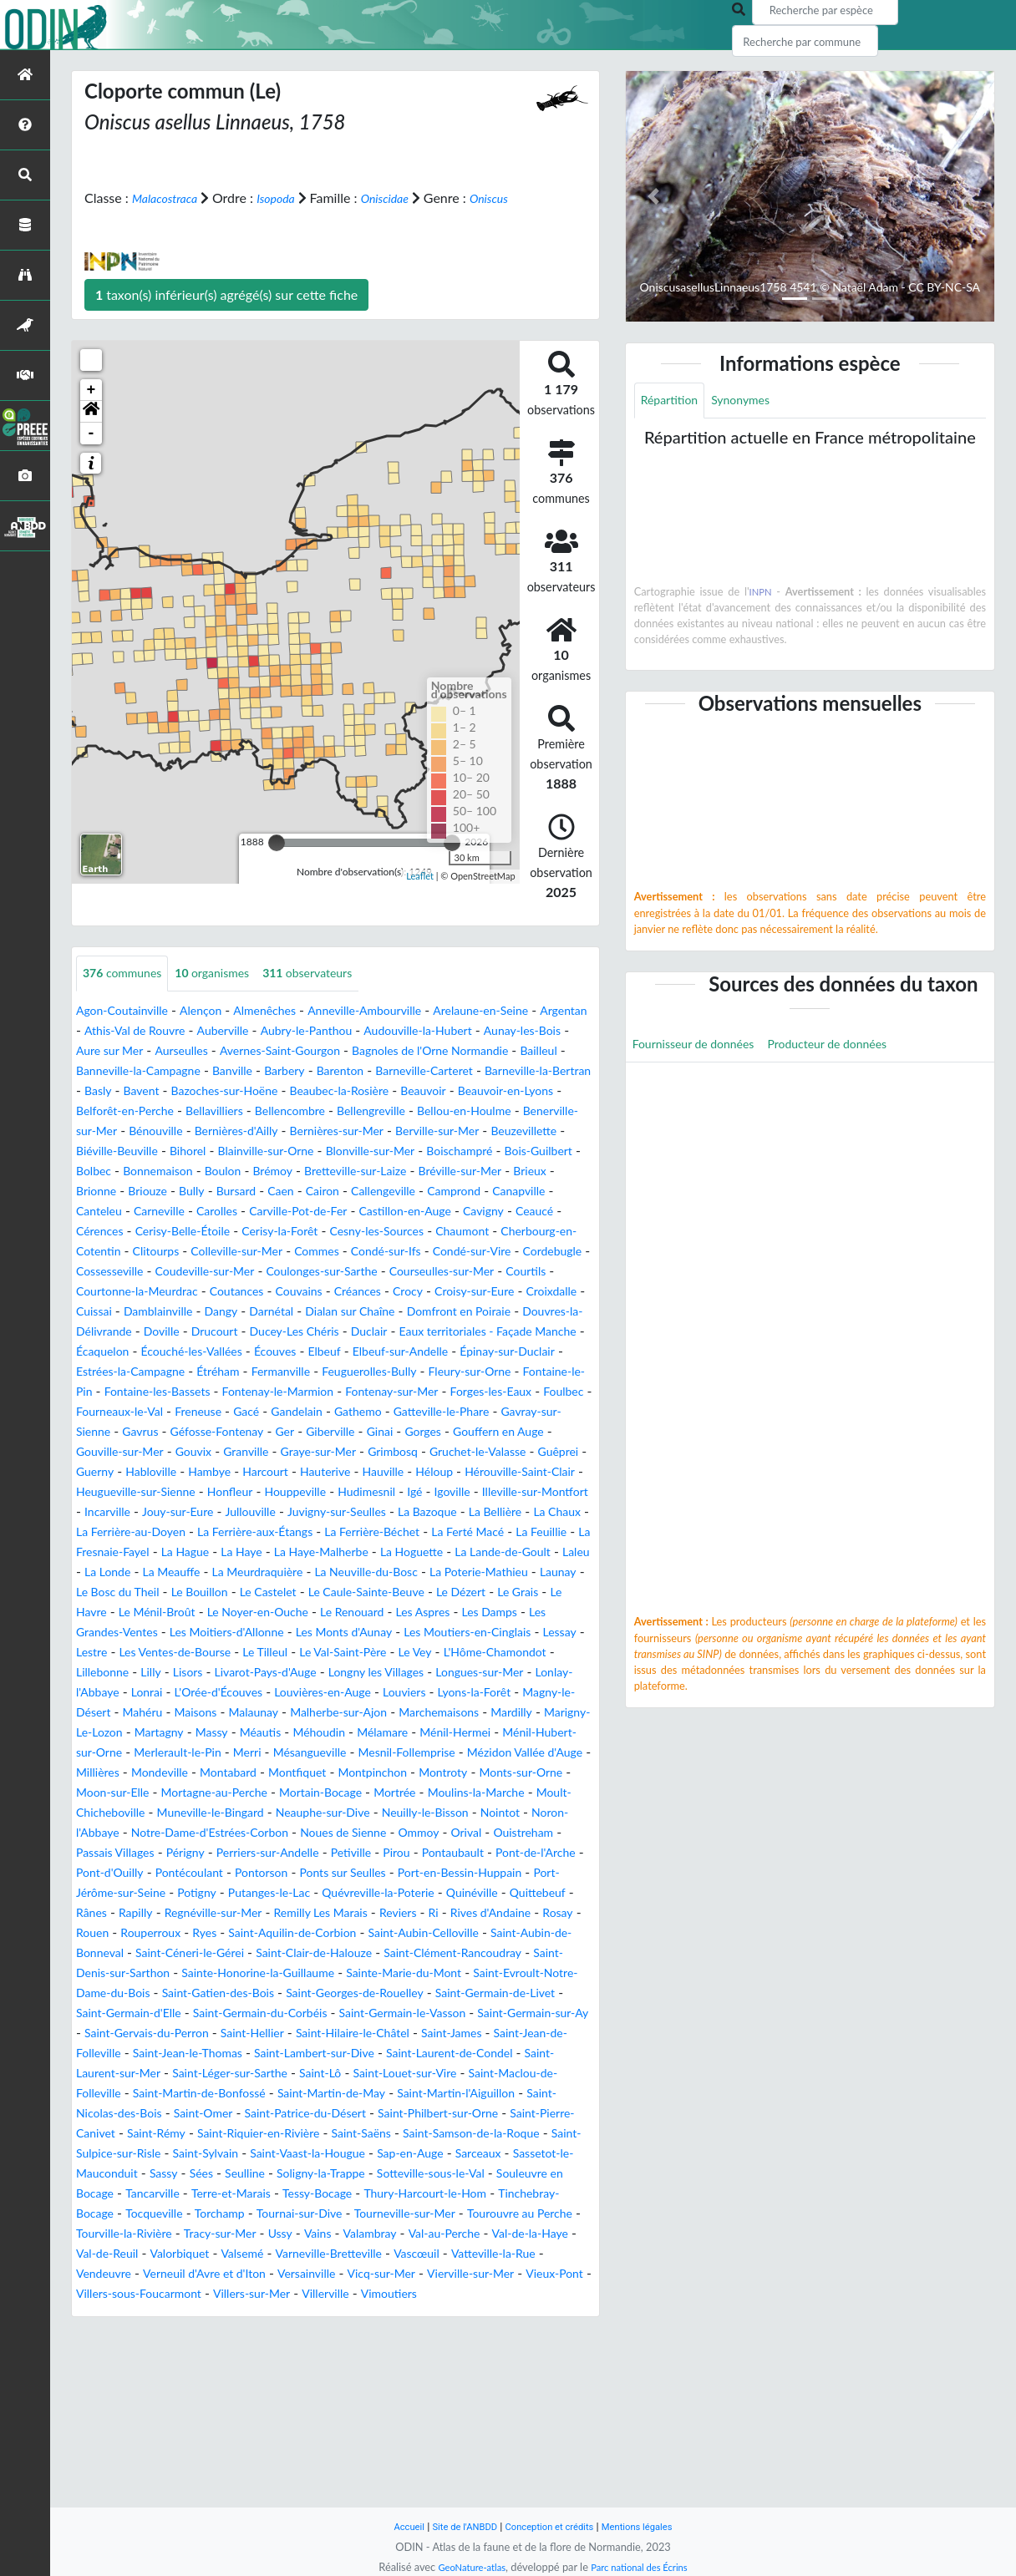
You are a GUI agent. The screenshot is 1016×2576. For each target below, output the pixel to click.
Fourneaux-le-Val (324, 1472)
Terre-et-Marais (328, 2354)
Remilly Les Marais (130, 2053)
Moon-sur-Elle (118, 1913)
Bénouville (530, 1151)
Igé (456, 1572)
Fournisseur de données (702, 1049)
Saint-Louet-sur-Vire (135, 2234)
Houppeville (323, 1572)
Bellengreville (207, 1151)
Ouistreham (157, 1973)
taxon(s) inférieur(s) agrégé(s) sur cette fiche (226, 314)
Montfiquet (263, 1893)
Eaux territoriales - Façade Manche (463, 1392)
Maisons (468, 1813)
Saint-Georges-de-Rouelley (391, 2134)
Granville (546, 1512)
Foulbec (239, 1472)
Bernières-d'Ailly (123, 1171)
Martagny (508, 1833)
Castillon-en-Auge (518, 1252)
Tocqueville (273, 2374)
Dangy (95, 1372)
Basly (348, 1111)
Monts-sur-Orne (513, 1893)
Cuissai (446, 1352)
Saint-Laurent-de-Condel (148, 2214)
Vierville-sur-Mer (337, 2454)
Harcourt (162, 1552)
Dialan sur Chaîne (239, 1372)
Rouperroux (507, 2053)
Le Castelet (185, 1693)
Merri (138, 1873)
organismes (229, 993)
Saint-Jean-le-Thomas (367, 2194)
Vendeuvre (412, 2434)
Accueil (392, 2526)
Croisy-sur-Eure (298, 1352)
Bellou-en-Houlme (312, 1151)
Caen (303, 1232)
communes (128, 993)
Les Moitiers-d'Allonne (246, 1733)
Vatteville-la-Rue (321, 2434)
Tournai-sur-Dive (435, 2374)
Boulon (197, 1212)
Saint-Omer (502, 2254)
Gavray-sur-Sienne (317, 1492)
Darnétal (150, 1372)
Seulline (264, 2334)
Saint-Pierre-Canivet (402, 2274)
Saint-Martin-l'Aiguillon (244, 2254)
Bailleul (213, 1091)
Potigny (448, 2013)
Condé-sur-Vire (169, 1312)
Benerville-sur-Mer (433, 1151)
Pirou (563, 1973)
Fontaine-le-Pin (163, 1452)
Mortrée (436, 1913)
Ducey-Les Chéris (245, 1392)
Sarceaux (420, 2314)
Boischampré (411, 1191)
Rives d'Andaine (319, 2053)
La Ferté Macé (171, 1632)
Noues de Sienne (478, 1953)
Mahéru (409, 1813)
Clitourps (326, 1292)
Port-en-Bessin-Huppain (200, 2013)
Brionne (99, 1232)
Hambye (100, 1552)
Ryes (567, 2053)
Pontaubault (111, 1993)
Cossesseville (344, 1312)
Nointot (98, 1953)
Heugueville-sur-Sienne (144, 1572)
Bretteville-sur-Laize (345, 1212)
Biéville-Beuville (544, 1171)
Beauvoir (227, 1131)
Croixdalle (385, 1352)
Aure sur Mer (213, 1071)
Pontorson (470, 1993)
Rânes (381, 2033)
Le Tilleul (347, 1753)
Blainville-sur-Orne (193, 1191)
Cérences (217, 1272)
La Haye (497, 1632)
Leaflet (420, 895)
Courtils (303, 1332)
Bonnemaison (124, 1212)
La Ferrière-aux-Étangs (418, 1612)
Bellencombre (116, 1151)
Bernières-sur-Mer (236, 1171)
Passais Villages (248, 1973)
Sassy (174, 2334)
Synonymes (752, 401)
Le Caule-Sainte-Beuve (296, 1693)
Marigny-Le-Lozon (414, 1833)
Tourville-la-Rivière (298, 2394)
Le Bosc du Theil (530, 1673)
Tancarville (241, 2354)
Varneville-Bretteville (137, 2434)
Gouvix (487, 1512)
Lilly (289, 1773)
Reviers (217, 2053)
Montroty (426, 1893)
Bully (205, 1232)
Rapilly (429, 2033)
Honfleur (251, 1572)
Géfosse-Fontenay (490, 1492)
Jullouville (349, 1592)
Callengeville (417, 1232)
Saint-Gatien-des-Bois (237, 2134)
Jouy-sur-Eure (269, 1592)
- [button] (91, 453)
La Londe (418, 1653)
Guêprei (388, 1532)
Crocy (224, 1352)
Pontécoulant (390, 1993)
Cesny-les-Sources (528, 1272)
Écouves (301, 1412)
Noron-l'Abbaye (179, 1953)
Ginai (159, 1512)
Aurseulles (293, 1071)
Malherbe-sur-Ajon (131, 1833)
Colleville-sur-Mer (416, 1292)
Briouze (156, 1232)
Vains (513, 2394)
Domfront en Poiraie (362, 1372)
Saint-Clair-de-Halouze (244, 2094)
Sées (215, 2334)
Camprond (495, 1232)
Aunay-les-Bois (120, 1071)
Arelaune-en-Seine (530, 1031)
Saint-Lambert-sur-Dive (511, 2194)
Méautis (100, 1853)
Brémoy (252, 1212)
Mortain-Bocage (352, 1913)
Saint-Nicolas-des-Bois (389, 2254)
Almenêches (288, 1031)
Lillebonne (236, 1773)
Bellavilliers (543, 1131)
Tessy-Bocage (425, 2354)
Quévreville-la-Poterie (140, 2033)
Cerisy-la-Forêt (419, 1272)
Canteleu (175, 1252)
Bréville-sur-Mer (463, 1212)
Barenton (543, 1091)
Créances (168, 1352)
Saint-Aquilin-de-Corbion (149, 2074)
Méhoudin (165, 1853)
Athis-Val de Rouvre (199, 1051)
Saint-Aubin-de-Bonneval (447, 2074)
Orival (93, 1973)
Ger (566, 1492)
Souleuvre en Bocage (137, 2354)
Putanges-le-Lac (529, 2013)
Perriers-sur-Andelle (419, 1973)
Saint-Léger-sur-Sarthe (441, 2214)
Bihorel (105, 1191)
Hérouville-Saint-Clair (447, 1552)
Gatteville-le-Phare (196, 1492)
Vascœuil (236, 2434)
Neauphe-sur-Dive (395, 1933)
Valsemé (526, 2414)
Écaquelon (106, 1412)
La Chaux (176, 1612)
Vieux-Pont (432, 2454)
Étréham (290, 1432)
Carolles (305, 1252)
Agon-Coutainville (128, 1031)
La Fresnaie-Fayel (344, 1632)
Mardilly (325, 1833)
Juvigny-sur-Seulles (446, 1592)
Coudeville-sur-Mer (451, 1312)
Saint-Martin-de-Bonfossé (448, 2234)
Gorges (206, 1512)
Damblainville (518, 1352)
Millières (553, 1873)
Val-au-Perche (189, 2414)
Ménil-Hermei (317, 1853)
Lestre (152, 1753)
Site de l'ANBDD (456, 2526)
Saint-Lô (543, 2214)
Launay (450, 1673)
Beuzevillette (447, 1171)
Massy (565, 1833)
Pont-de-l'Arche (205, 1993)
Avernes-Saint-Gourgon (405, 1071)
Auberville (298, 1051)
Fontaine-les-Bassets (280, 1452)
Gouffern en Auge (291, 1512)
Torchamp (346, 2374)
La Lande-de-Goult (282, 1653)
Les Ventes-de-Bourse (246, 1753)
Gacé (466, 1472)
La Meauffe (490, 1653)
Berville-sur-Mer (350, 1171)
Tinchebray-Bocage (172, 2374)
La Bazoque (548, 1592)
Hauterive (229, 1552)
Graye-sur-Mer (119, 1532)
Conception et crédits (551, 2526)
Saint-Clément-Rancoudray (401, 2094)
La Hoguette (180, 1653)
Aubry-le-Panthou (390, 1051)
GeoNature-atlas (464, 2566)
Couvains (103, 1352)
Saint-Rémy (506, 2274)
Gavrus (404, 1492)
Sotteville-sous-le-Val (473, 2334)
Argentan (103, 1051)
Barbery (482, 1091)
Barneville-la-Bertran (261, 1111)
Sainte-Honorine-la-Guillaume (221, 2114)
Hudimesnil (403, 1572)
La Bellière (106, 1612)
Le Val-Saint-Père (435, 1753)
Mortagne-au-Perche (232, 1913)
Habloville (508, 1532)
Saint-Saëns (228, 2294)
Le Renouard (323, 1713)
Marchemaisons (245, 1833)
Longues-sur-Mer (183, 1793)
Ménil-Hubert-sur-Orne (439, 1853)
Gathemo (103, 1492)
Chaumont (106, 1292)
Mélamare (236, 1853)
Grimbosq (202, 1532)
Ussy (472, 2394)
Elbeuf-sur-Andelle (440, 1412)
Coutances (520, 1332)
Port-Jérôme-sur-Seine (348, 2013)
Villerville (284, 2474)
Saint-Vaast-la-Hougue (229, 2314)
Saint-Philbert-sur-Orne (262, 2274)
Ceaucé (156, 1272)
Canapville (106, 1252)
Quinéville (246, 2033)
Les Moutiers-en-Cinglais (519, 1733)
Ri (256, 2053)
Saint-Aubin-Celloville (297, 2074)
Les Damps (477, 1713)
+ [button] (91, 409)
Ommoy (562, 1953)
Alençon (216, 1031)
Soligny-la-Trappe (348, 2334)
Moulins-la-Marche (527, 1913)
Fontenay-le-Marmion (416, 1452)
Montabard (185, 1893)
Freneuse (412, 1472)
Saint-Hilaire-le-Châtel (518, 2174)
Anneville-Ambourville (400, 1031)
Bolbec (571, 1191)
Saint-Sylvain (113, 2314)
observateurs (336, 993)
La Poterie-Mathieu (361, 1673)
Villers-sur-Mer (202, 2474)
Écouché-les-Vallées (207, 1412)
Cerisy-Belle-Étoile (309, 1272)
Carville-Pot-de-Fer (398, 1252)
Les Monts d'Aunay (379, 1733)
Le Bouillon (108, 1693)
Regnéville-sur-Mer (516, 2033)
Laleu (364, 1653)
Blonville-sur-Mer (311, 1191)
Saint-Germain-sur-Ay (139, 2174)
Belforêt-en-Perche (442, 1131)
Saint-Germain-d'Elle (176, 2154)
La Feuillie (253, 1632)
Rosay (394, 2053)
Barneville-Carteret (131, 1111)
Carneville (241, 1252)
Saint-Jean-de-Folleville (224, 2194)
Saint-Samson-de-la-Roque (352, 2294)
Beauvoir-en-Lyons (319, 1131)
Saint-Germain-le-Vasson (487, 2154)
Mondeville (108, 1893)
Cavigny (99, 1272)
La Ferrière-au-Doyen (277, 1612)
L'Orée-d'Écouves (447, 1793)
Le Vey (515, 1753)
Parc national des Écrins (644, 2566)
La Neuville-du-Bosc (233, 1673)
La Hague (434, 1632)
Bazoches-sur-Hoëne (490, 1111)
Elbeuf (355, 1412)
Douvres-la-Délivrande (499, 1372)
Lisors (329, 1773)
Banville (424, 1091)
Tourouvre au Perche (171, 2394)
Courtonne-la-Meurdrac (407, 1332)
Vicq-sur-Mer (238, 2454)
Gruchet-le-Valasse (298, 1532)
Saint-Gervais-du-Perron (286, 2174)
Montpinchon (347, 1893)
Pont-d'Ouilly (300, 1993)
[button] (91, 431)
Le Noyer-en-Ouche (217, 1713)
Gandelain (522, 1472)
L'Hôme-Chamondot (135, 1773)
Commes (505, 1292)
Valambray (106, 2414)
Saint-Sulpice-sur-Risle (507, 2294)
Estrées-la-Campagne (192, 1432)
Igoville (497, 1572)
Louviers (142, 1813)
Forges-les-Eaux (159, 1472)
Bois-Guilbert (499, 1191)
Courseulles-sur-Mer (208, 1332)
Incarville (190, 1592)
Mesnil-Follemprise (317, 1873)
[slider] (276, 862)
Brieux (541, 1212)
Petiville (513, 1973)
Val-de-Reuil (375, 2414)
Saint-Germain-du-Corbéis (325, 2154)
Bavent (395, 1111)
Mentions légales (650, 2526)
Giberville (104, 1512)
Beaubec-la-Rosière (133, 1131)
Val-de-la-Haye (285, 2414)
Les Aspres (403, 1713)
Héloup (350, 1552)
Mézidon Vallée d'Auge (450, 1873)
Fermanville (360, 1432)
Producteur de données (853, 1049)
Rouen (442, 2053)
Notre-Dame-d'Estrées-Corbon (326, 1953)
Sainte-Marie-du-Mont (387, 2114)
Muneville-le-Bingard (268, 1933)
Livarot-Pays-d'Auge (416, 1773)
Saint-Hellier (404, 2174)
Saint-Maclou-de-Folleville (282, 2234)
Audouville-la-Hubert (516, 1051)
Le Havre (527, 1693)
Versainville (154, 2454)
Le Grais (466, 1693)
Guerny (445, 1532)
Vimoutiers (355, 2474)
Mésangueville (207, 1873)
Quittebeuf (319, 2033)
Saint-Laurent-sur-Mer (298, 2214)
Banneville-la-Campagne (317, 1091)
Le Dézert (402, 1693)
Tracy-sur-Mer (405, 2394)
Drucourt (155, 1392)
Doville (96, 1392)
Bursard (254, 1232)
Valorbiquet (456, 2414)
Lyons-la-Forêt (220, 1813)
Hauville (294, 1552)
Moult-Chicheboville (135, 1933)
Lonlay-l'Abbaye (291, 1793)
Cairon (349, 1232)
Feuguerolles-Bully (460, 1432)
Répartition (673, 401)
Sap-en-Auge (345, 2314)
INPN (761, 594)
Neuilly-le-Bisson (511, 1933)
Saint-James (110, 2194)
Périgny (326, 1973)
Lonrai (367, 1793)
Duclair (329, 1392)
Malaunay (533, 1813)
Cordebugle (260, 1312)
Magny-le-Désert (324, 1813)
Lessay (103, 1753)
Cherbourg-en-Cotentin (218, 1292)
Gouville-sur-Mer (405, 1512)
